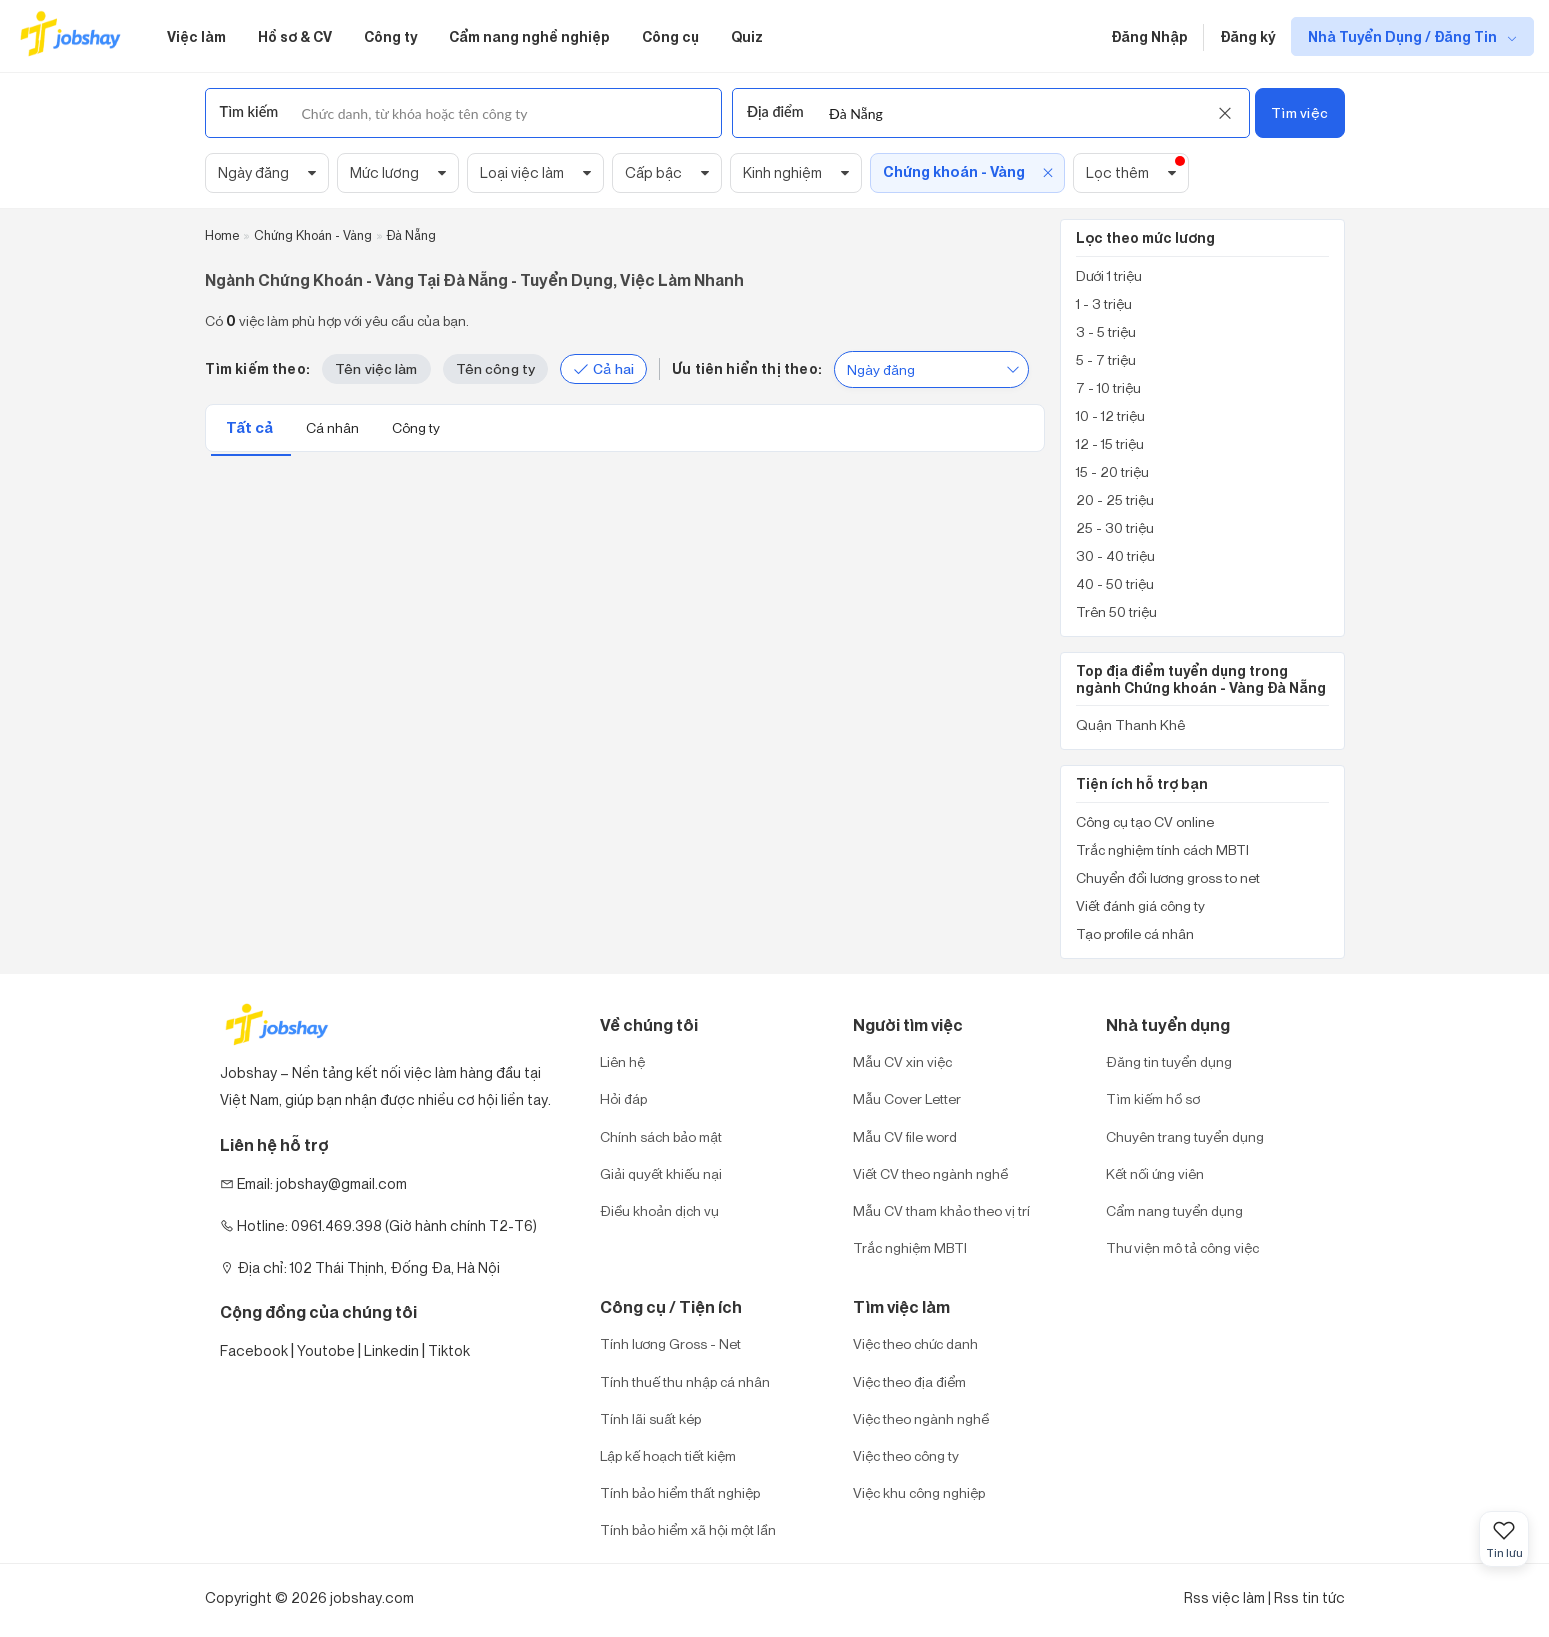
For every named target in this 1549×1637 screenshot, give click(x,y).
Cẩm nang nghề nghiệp (529, 36)
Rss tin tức (1309, 1597)
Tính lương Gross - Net (670, 1343)
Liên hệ (622, 1061)
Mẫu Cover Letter (907, 1098)
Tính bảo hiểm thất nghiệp (680, 1492)
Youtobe (326, 1350)
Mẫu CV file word (905, 1136)
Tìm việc (1299, 112)
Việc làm (196, 36)
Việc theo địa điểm (909, 1381)
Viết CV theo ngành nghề (930, 1173)
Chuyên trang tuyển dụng (1185, 1136)
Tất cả (251, 427)
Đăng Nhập (1149, 36)
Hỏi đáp (623, 1098)
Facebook (254, 1350)
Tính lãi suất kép (650, 1418)
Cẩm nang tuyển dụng (1174, 1210)
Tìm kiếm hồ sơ (1153, 1098)
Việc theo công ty (906, 1455)
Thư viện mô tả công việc (1182, 1247)
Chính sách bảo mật (661, 1136)
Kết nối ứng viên (1155, 1173)
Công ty (390, 36)
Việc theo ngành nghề (921, 1418)
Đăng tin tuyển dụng (1169, 1061)
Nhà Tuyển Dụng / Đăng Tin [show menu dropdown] (1404, 36)
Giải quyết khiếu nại (661, 1173)
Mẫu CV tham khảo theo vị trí (941, 1210)
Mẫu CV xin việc (902, 1061)
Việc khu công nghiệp (919, 1492)
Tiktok (449, 1350)
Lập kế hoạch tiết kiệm (668, 1455)
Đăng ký (1247, 36)
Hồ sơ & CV (295, 36)
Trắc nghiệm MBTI (910, 1247)
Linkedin (391, 1350)
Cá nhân (334, 427)
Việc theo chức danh (915, 1343)
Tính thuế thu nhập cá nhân (685, 1381)
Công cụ (670, 36)
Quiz (747, 36)
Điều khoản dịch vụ (659, 1210)
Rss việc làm (1224, 1597)
